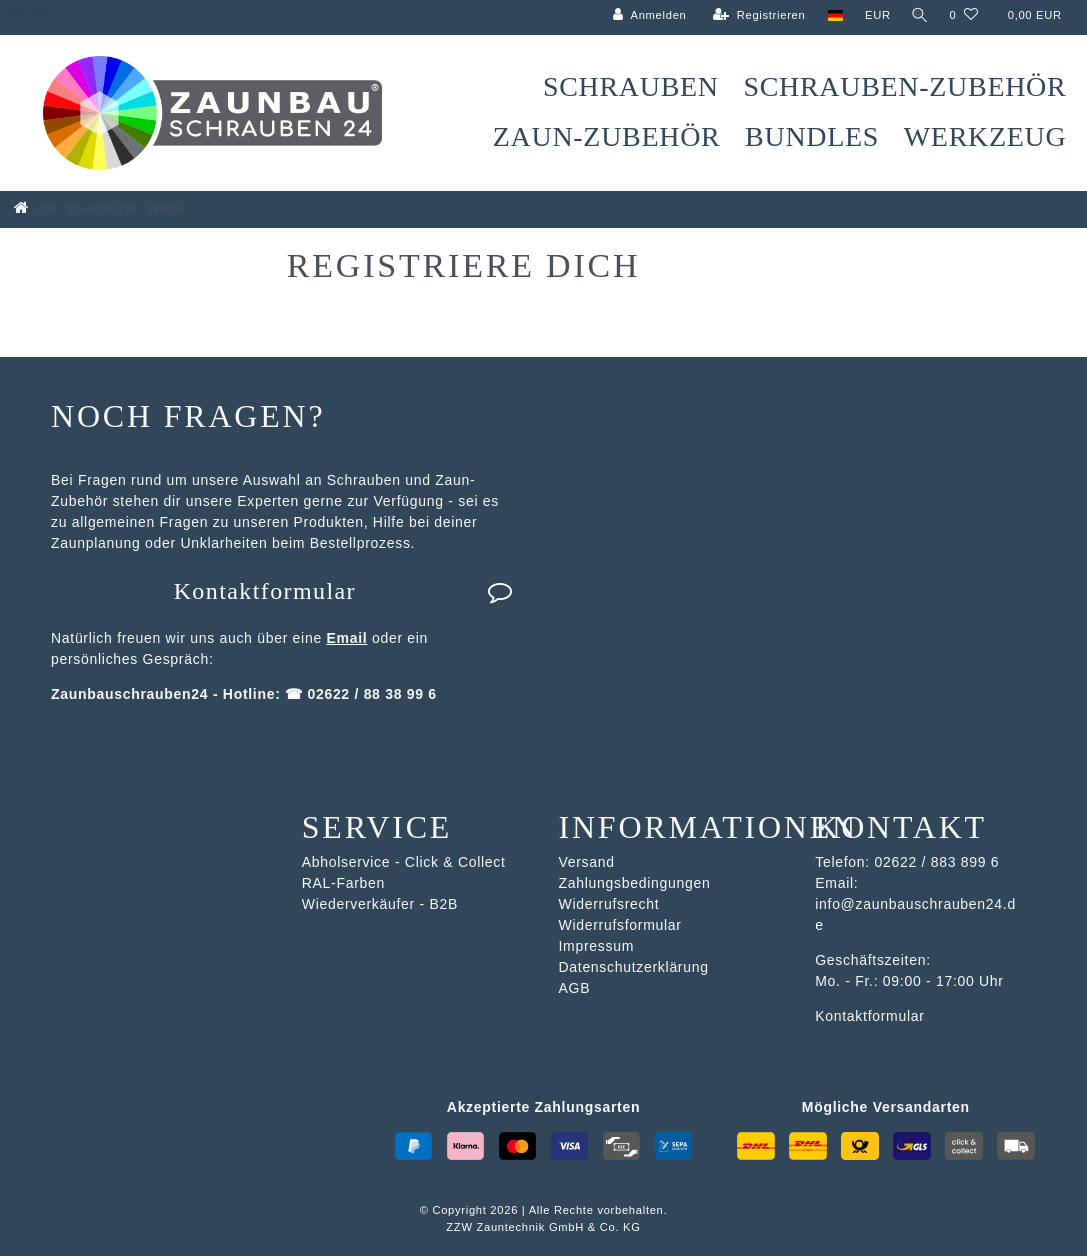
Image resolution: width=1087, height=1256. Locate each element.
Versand (587, 862)
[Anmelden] (646, 15)
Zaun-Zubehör (607, 136)
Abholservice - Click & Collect (404, 862)
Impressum (597, 946)
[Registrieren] (755, 15)
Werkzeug (985, 136)
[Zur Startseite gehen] (128, 209)
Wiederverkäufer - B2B (380, 904)
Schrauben (631, 86)
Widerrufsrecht (609, 904)
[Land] (831, 15)
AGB (575, 988)
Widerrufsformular (620, 925)
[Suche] (918, 15)
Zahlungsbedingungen (635, 883)
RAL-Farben (343, 883)
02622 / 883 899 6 (936, 862)
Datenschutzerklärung (634, 967)
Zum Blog (26, 11)
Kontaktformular (344, 591)
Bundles (812, 136)
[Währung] (874, 15)
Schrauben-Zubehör (904, 86)
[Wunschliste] (963, 15)
